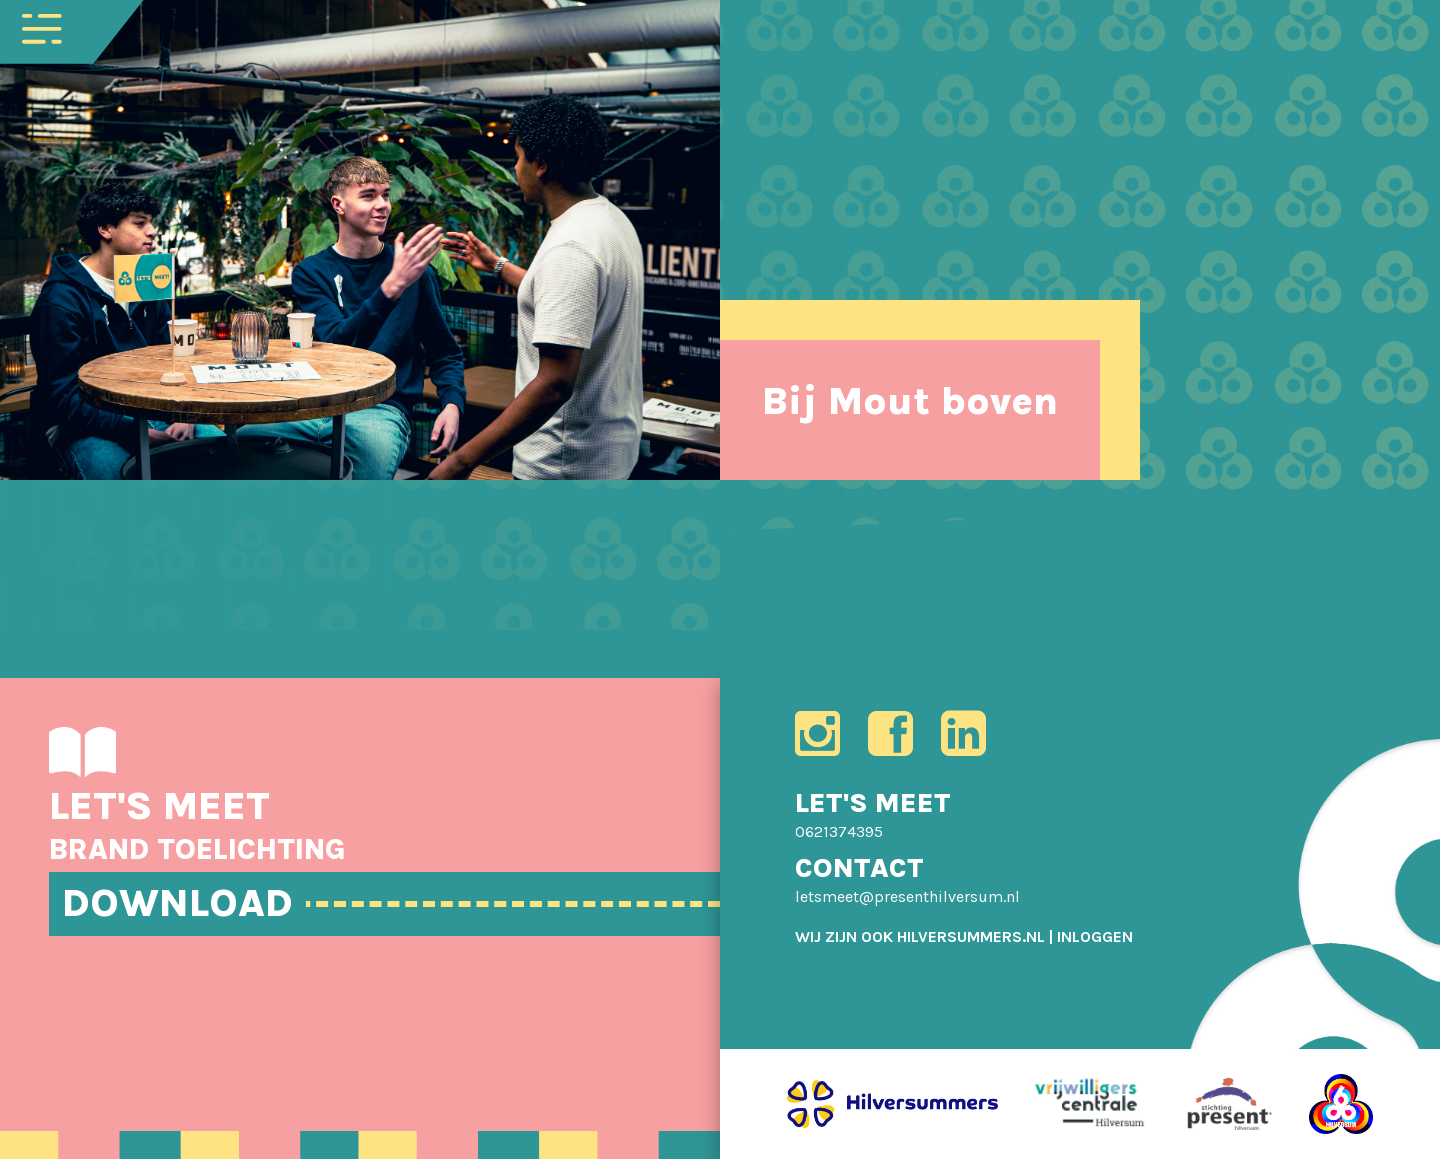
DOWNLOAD (177, 903)
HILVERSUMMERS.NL (971, 936)
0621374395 (839, 831)
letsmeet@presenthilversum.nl (907, 896)
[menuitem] (1095, 936)
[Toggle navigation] (42, 27)
